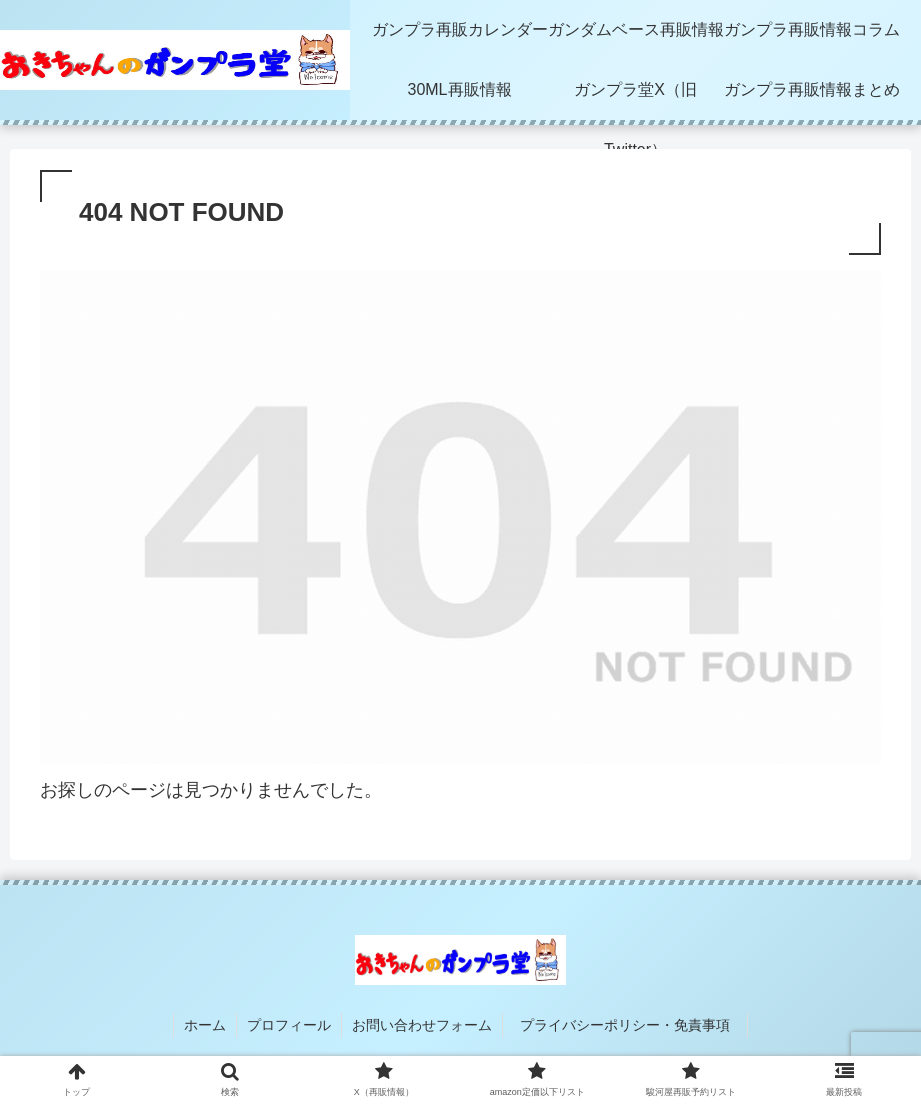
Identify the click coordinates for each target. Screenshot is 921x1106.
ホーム (205, 1025)
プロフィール (289, 1025)
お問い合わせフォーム (422, 1025)
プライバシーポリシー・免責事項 (632, 1025)
